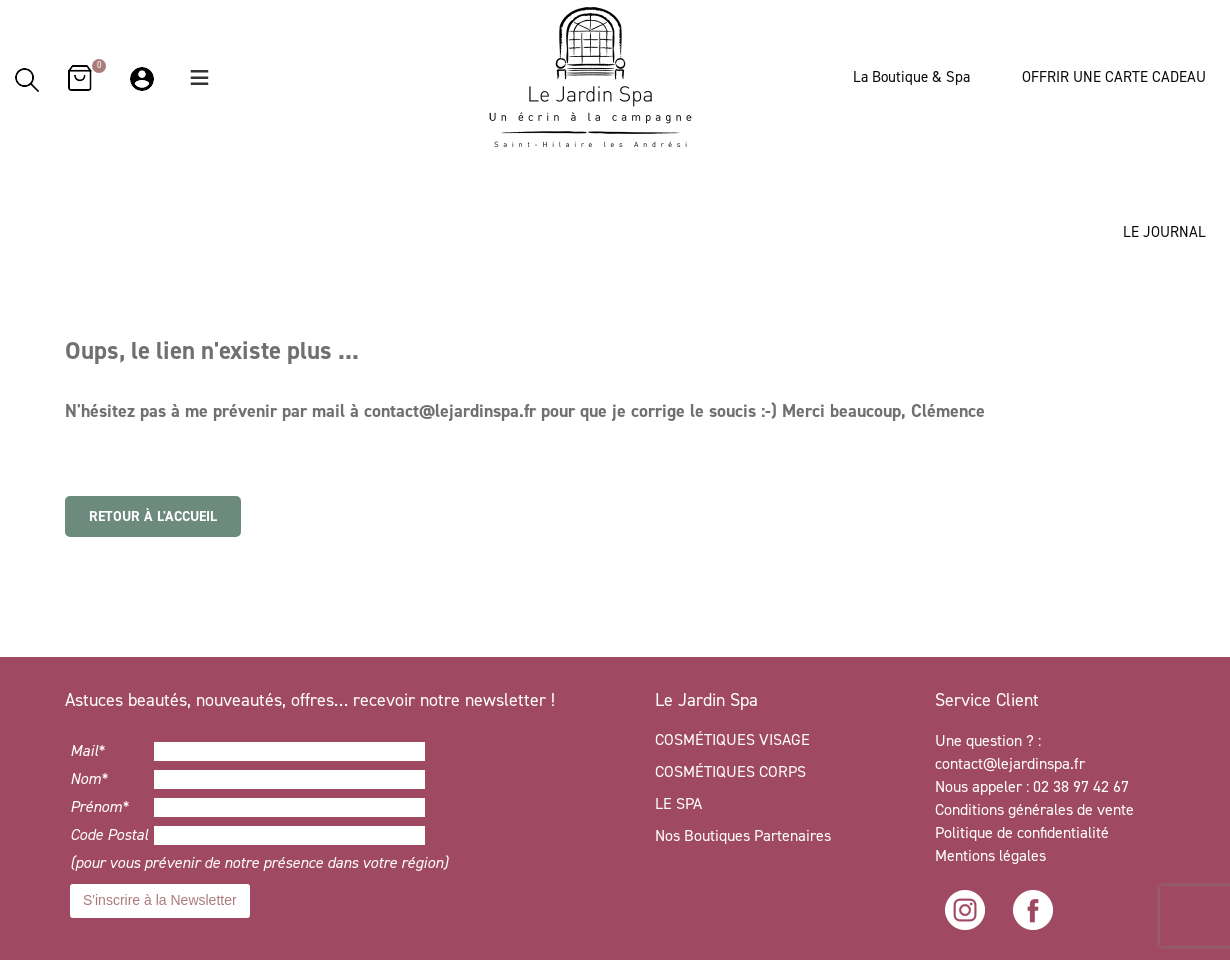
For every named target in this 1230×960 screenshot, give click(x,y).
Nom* (89, 778)
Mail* (87, 750)
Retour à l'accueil (153, 516)
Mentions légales (990, 855)
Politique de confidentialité (1024, 832)
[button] (199, 77)
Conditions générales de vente (1034, 809)
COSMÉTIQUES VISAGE (732, 739)
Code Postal (109, 834)
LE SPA (678, 803)
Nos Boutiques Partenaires (743, 835)
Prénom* (99, 806)
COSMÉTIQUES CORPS (730, 771)
